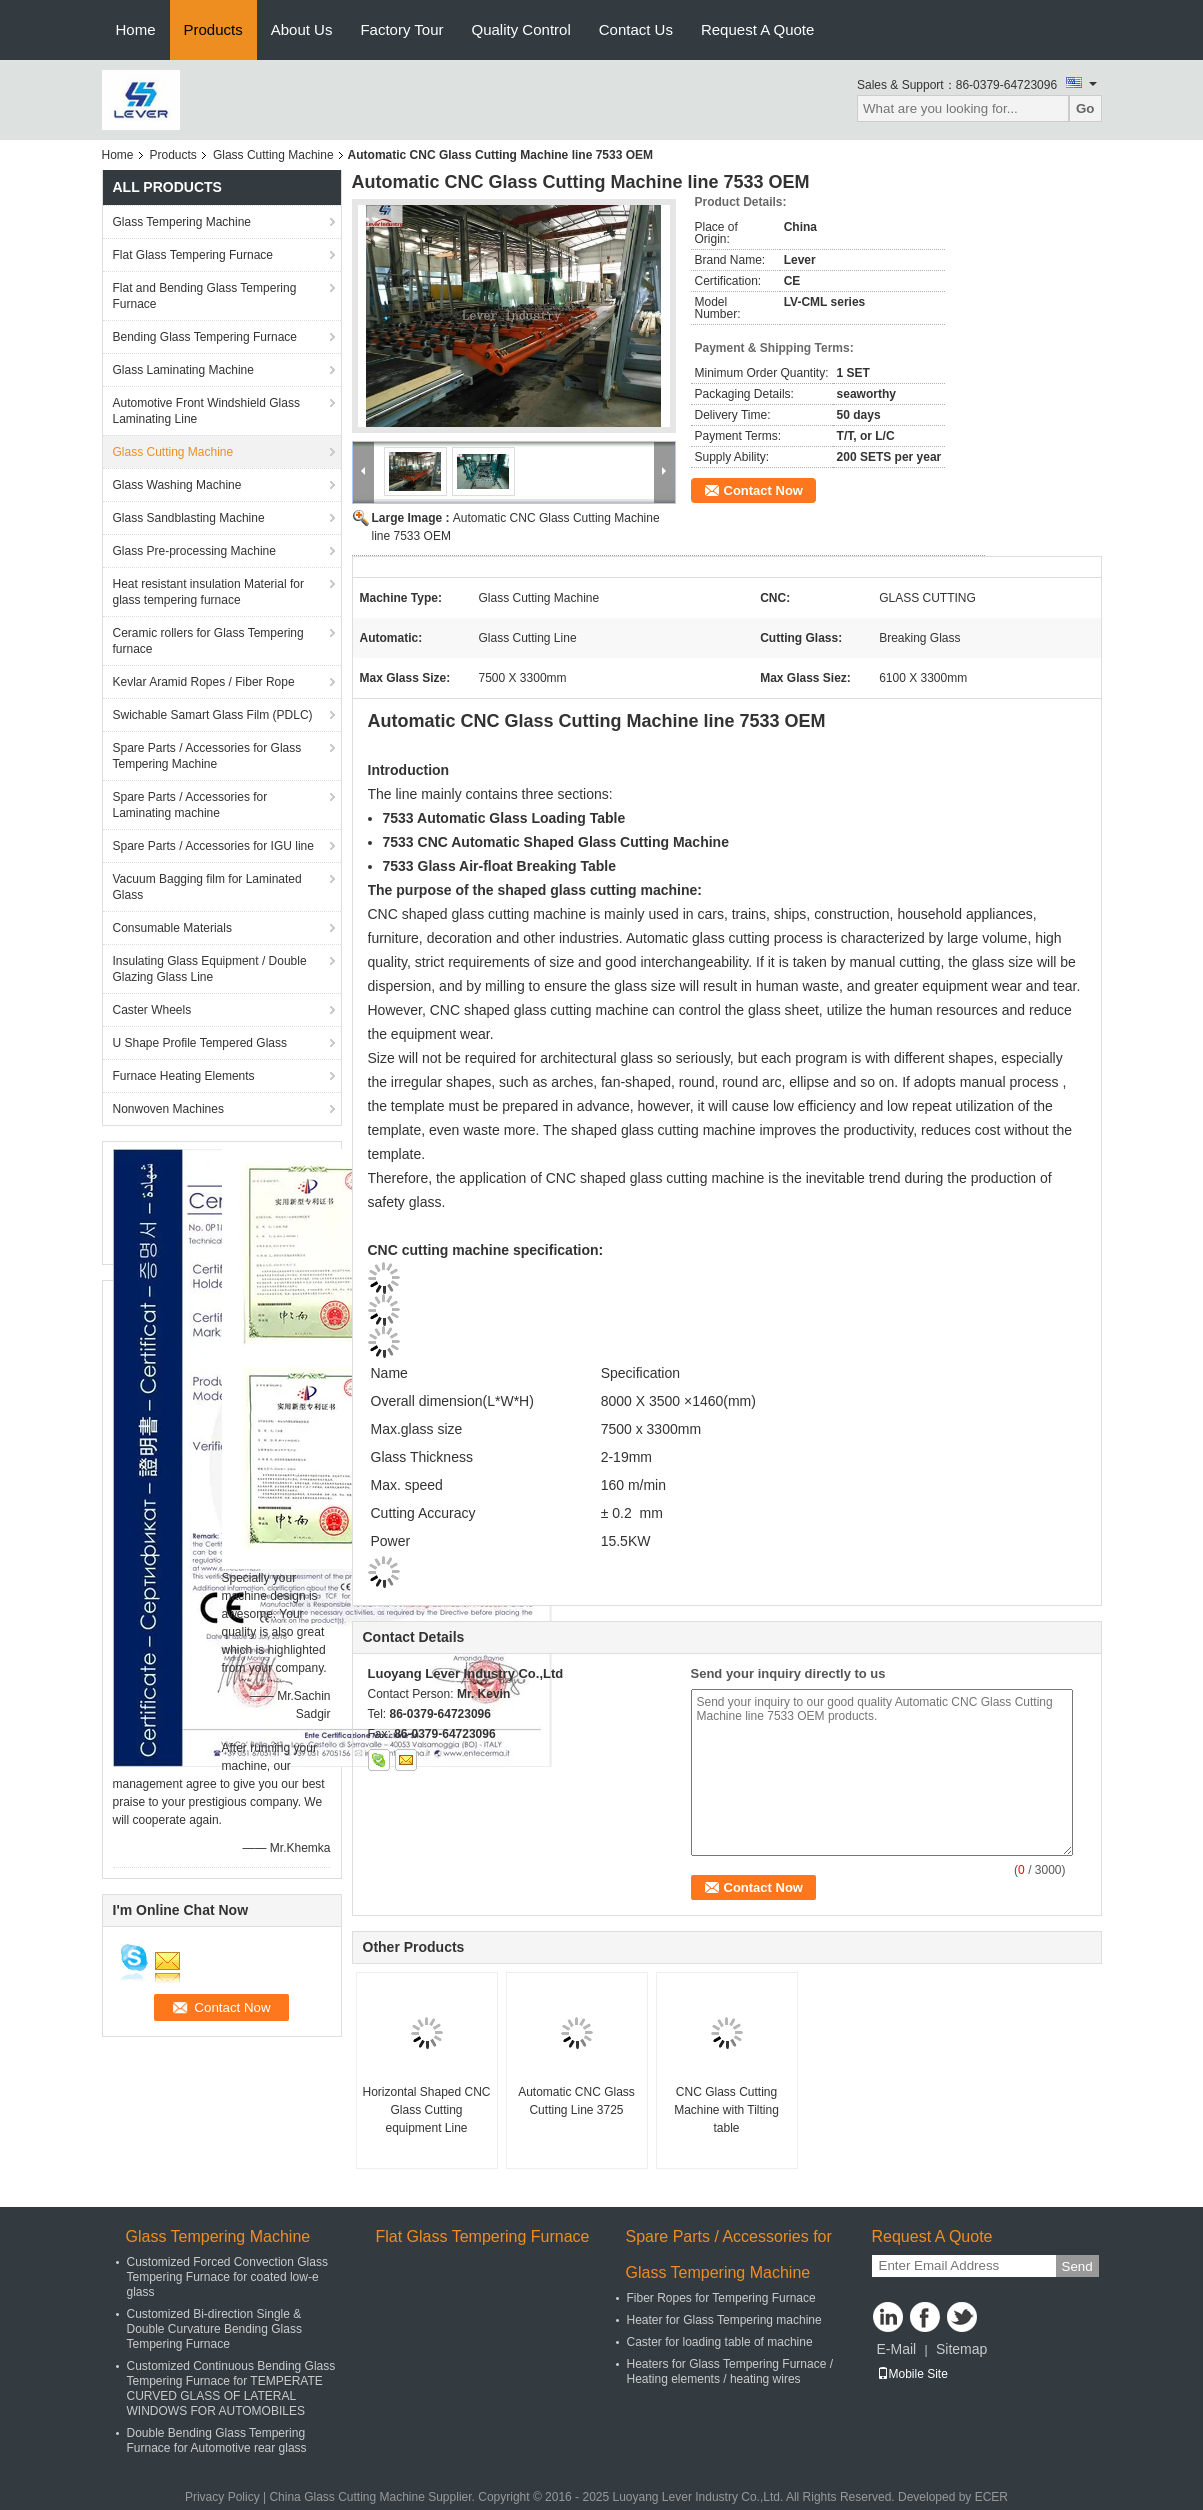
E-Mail (897, 2349)
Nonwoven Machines (168, 1109)
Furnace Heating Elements (184, 1076)
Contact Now (763, 490)
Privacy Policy (222, 2497)
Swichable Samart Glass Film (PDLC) (213, 715)
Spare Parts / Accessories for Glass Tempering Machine (207, 756)
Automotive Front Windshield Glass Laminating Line (206, 411)
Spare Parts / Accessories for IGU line (213, 846)
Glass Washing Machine (177, 485)
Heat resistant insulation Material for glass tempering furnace (208, 592)
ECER (991, 2497)
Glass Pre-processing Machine (194, 551)
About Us (302, 29)
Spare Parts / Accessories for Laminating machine (190, 805)
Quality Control (521, 29)
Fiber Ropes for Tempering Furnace (721, 2298)
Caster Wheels (152, 1010)
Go (1085, 108)
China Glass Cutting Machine (346, 2497)
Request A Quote (757, 29)
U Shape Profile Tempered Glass (200, 1043)
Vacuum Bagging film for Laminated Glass (207, 887)
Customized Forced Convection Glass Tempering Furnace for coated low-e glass (227, 2277)
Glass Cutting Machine (273, 155)
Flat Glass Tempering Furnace (193, 255)
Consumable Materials (172, 928)
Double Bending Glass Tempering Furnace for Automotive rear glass (217, 2440)
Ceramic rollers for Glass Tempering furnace (208, 641)
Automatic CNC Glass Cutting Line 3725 (576, 2101)
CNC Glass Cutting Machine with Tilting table (726, 2110)
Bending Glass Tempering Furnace (205, 337)
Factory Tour (401, 29)
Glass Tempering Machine (182, 222)
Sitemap (961, 2349)
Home (136, 29)
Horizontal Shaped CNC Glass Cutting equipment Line (426, 2110)
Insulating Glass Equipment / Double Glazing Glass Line (210, 969)
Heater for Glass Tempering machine (724, 2320)
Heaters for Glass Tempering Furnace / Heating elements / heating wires (730, 2371)
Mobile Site (912, 2374)
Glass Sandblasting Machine (189, 518)
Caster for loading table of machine (720, 2342)
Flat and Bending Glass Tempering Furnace (205, 296)
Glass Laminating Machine (183, 370)
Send (1077, 2266)
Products (213, 29)
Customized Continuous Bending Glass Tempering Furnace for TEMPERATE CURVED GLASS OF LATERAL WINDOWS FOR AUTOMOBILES (231, 2388)
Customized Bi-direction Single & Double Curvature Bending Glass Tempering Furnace (214, 2329)
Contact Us (636, 29)
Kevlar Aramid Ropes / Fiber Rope (204, 682)
